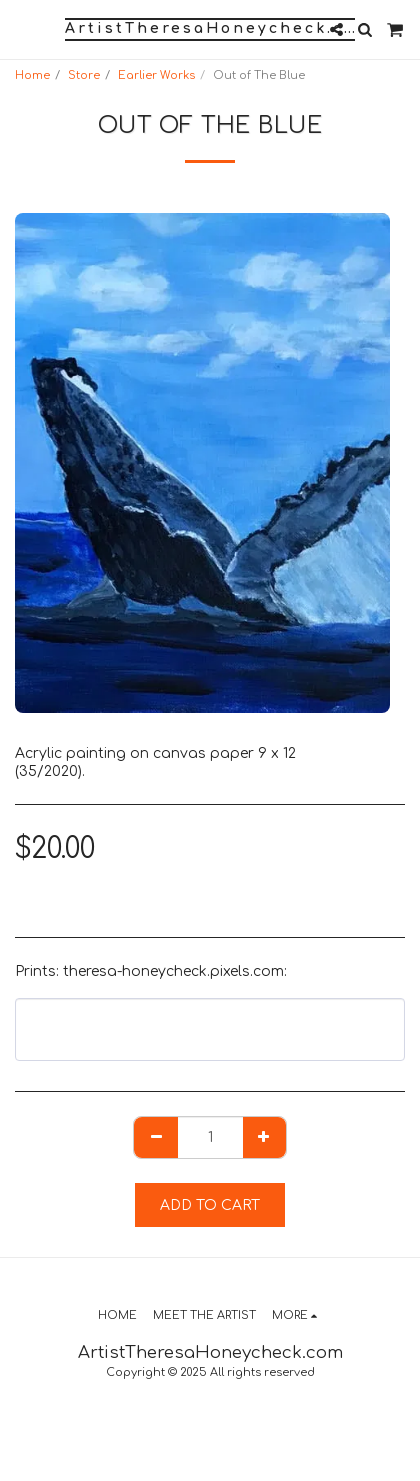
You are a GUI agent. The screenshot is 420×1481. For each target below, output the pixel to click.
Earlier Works (156, 75)
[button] (22, 28)
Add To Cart (210, 1205)
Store (84, 75)
